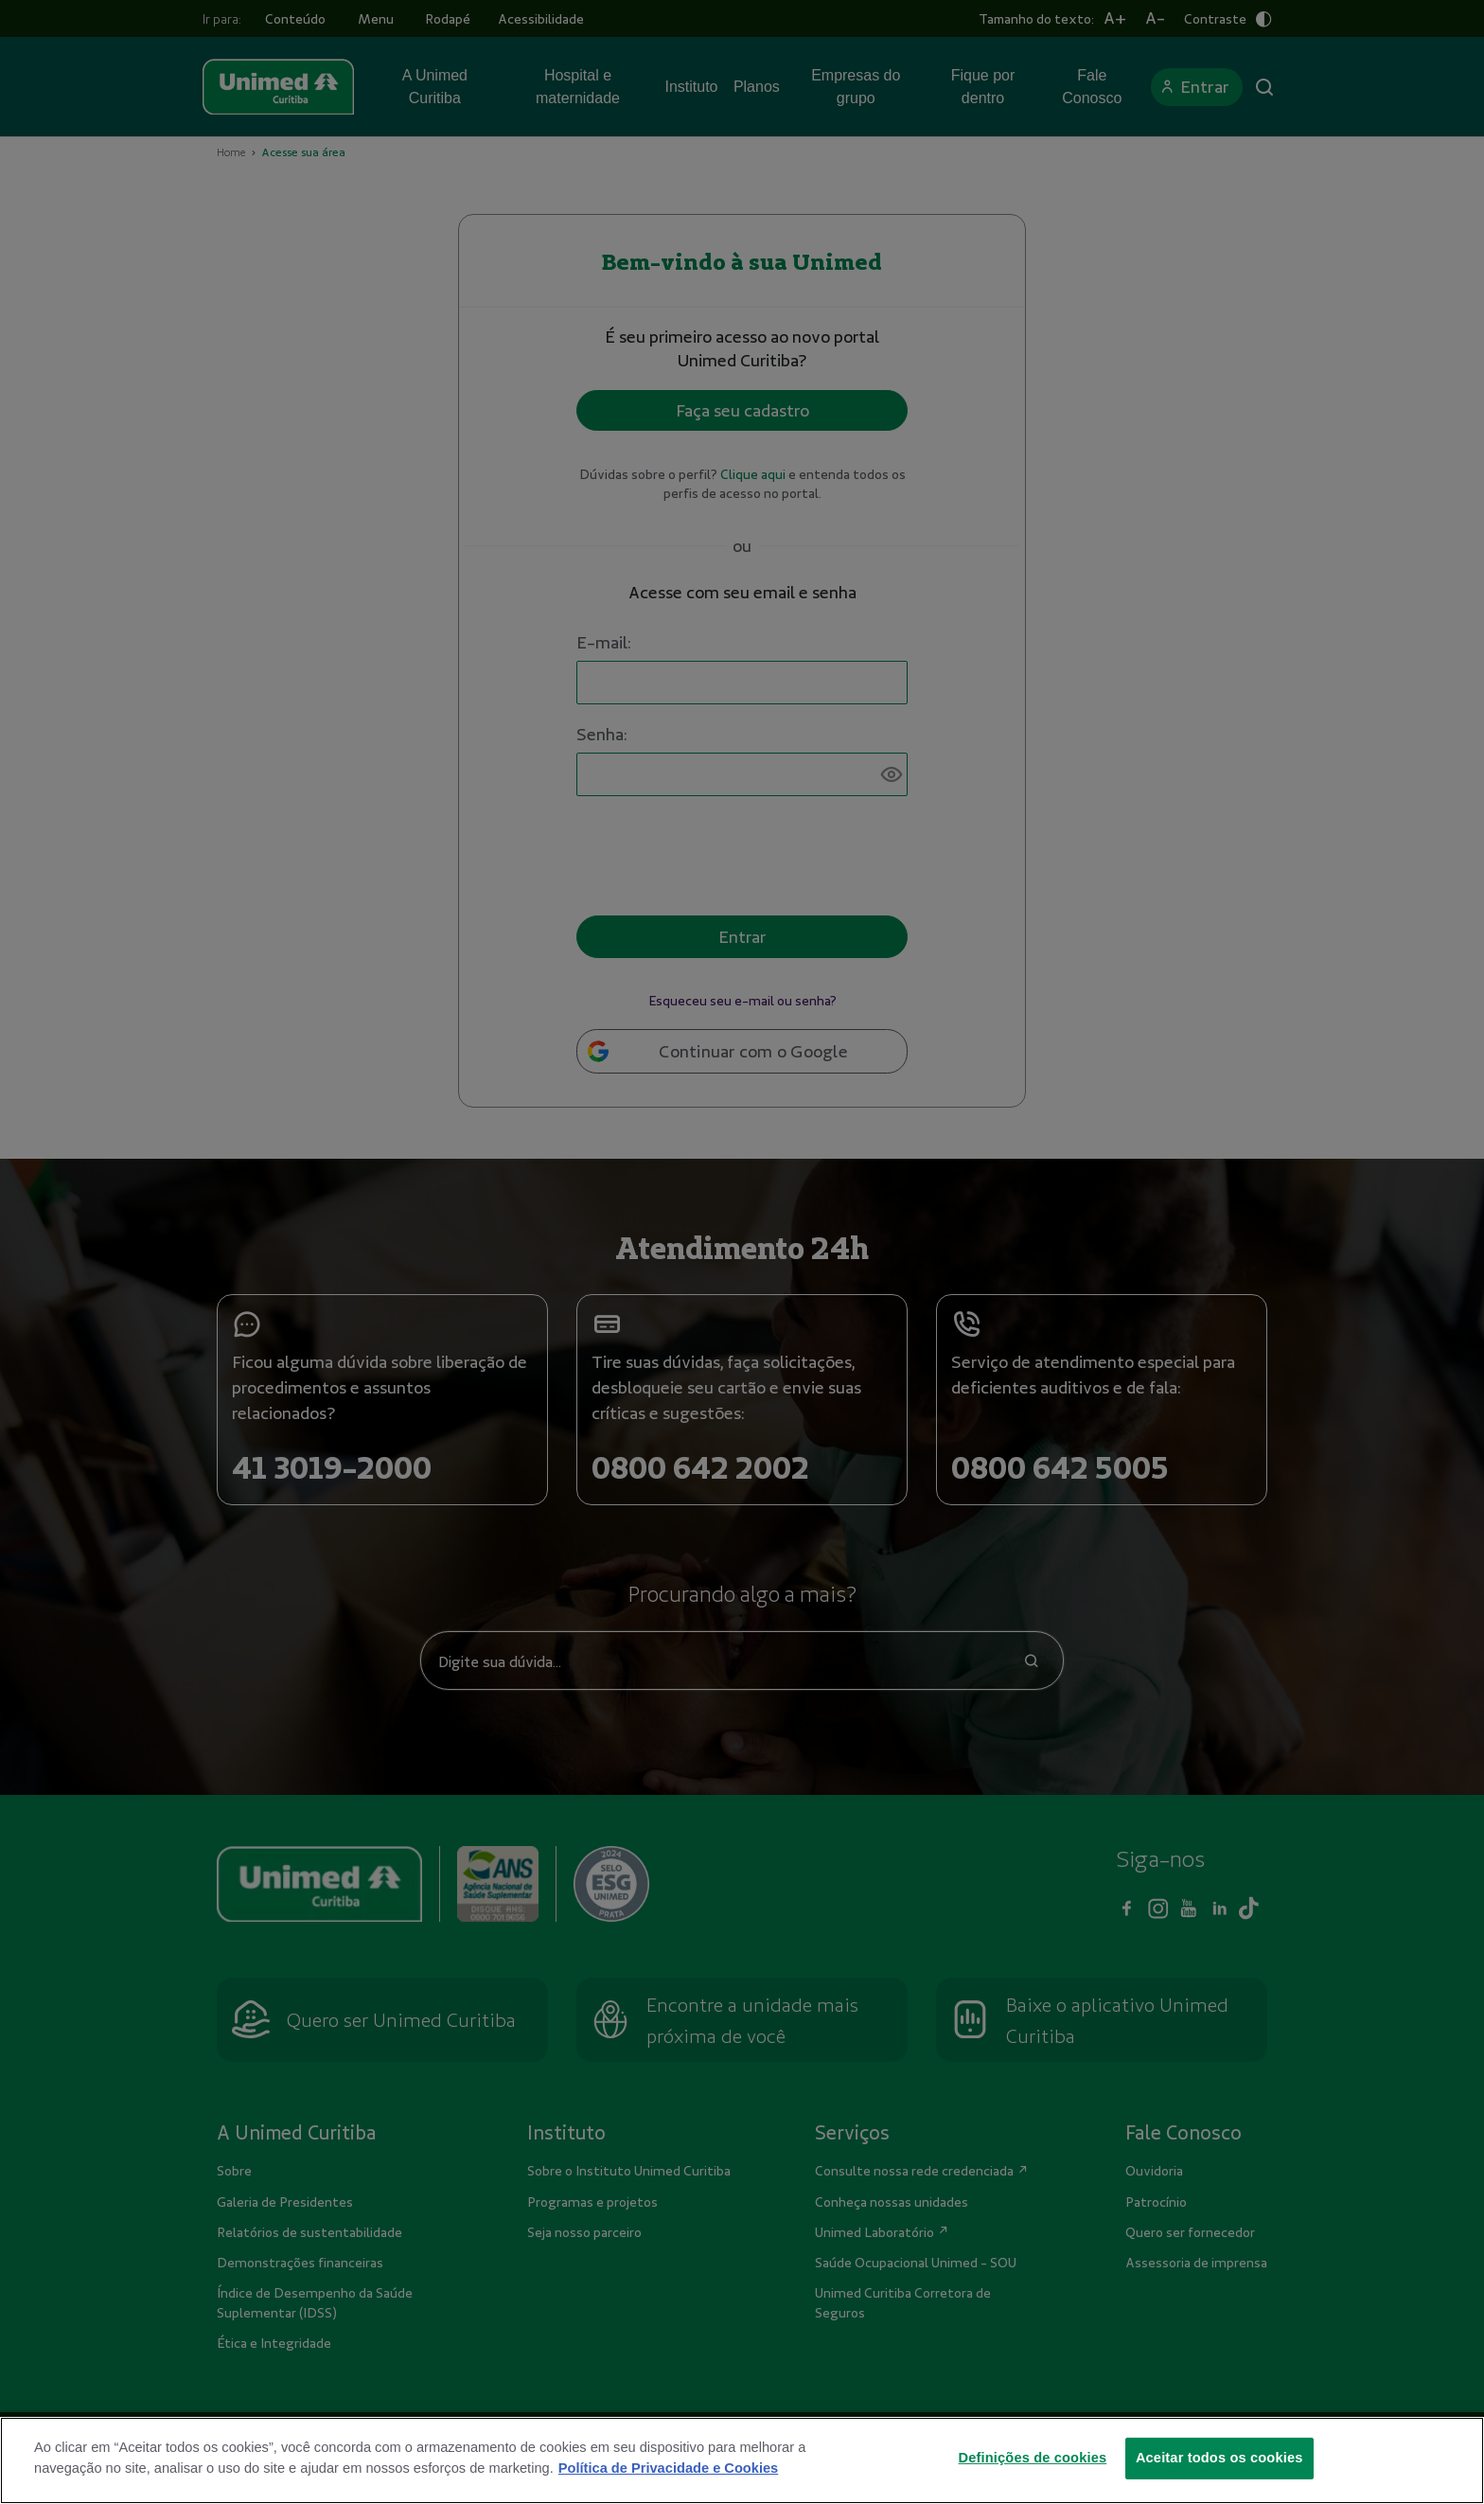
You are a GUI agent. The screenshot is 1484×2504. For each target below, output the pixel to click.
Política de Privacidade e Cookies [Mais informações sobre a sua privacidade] (668, 2491)
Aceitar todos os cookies (1219, 2481)
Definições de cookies (1033, 2481)
